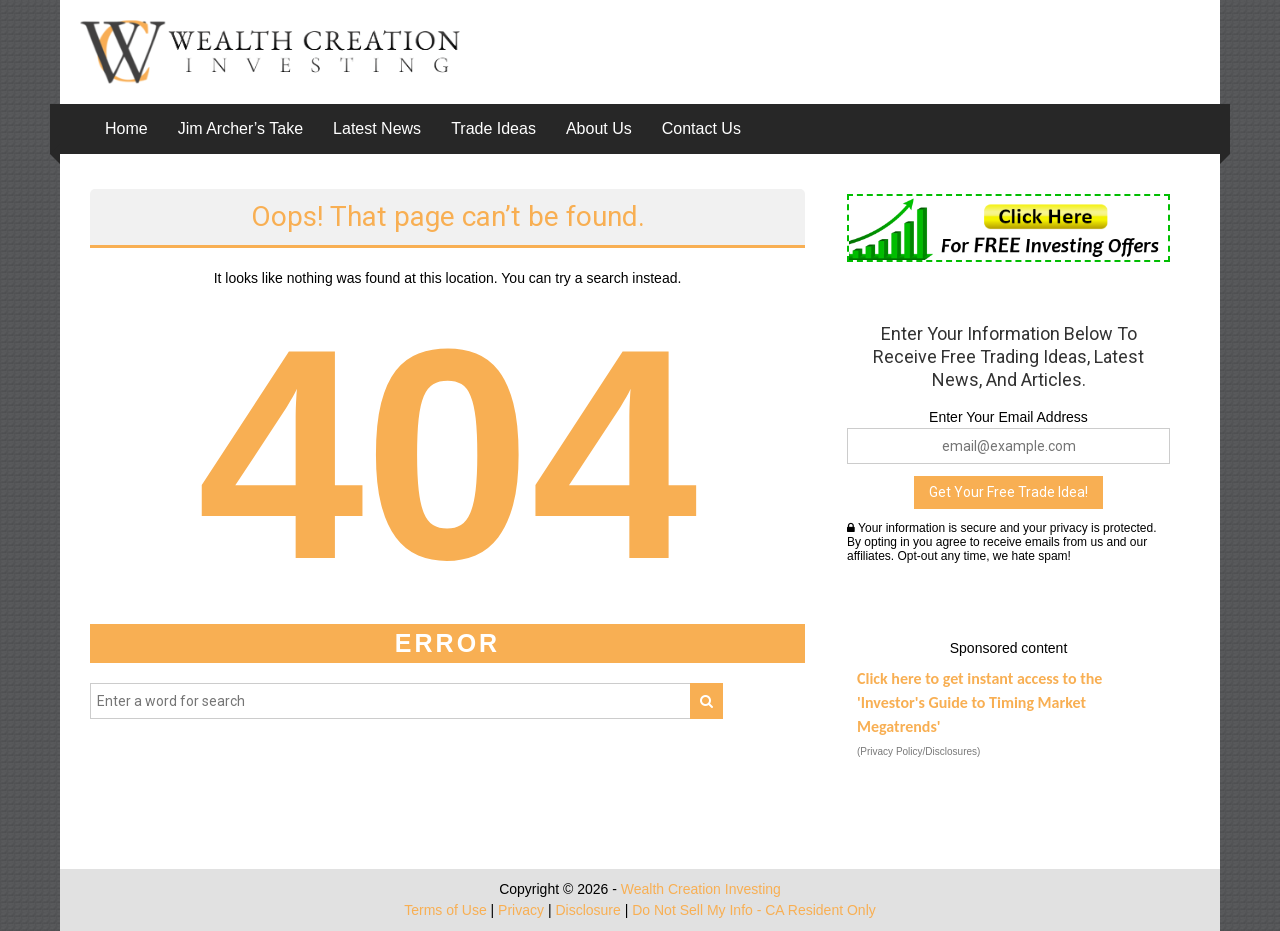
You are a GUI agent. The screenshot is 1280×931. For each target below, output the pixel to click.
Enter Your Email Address (1008, 417)
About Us (599, 128)
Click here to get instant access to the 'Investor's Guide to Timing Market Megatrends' (979, 702)
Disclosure (587, 910)
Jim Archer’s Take (240, 128)
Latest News (377, 128)
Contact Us (701, 128)
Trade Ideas (493, 128)
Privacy (521, 910)
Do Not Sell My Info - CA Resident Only (754, 910)
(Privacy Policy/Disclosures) (918, 751)
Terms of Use (445, 910)
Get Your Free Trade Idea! (1008, 492)
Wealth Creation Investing (701, 889)
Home (126, 128)
